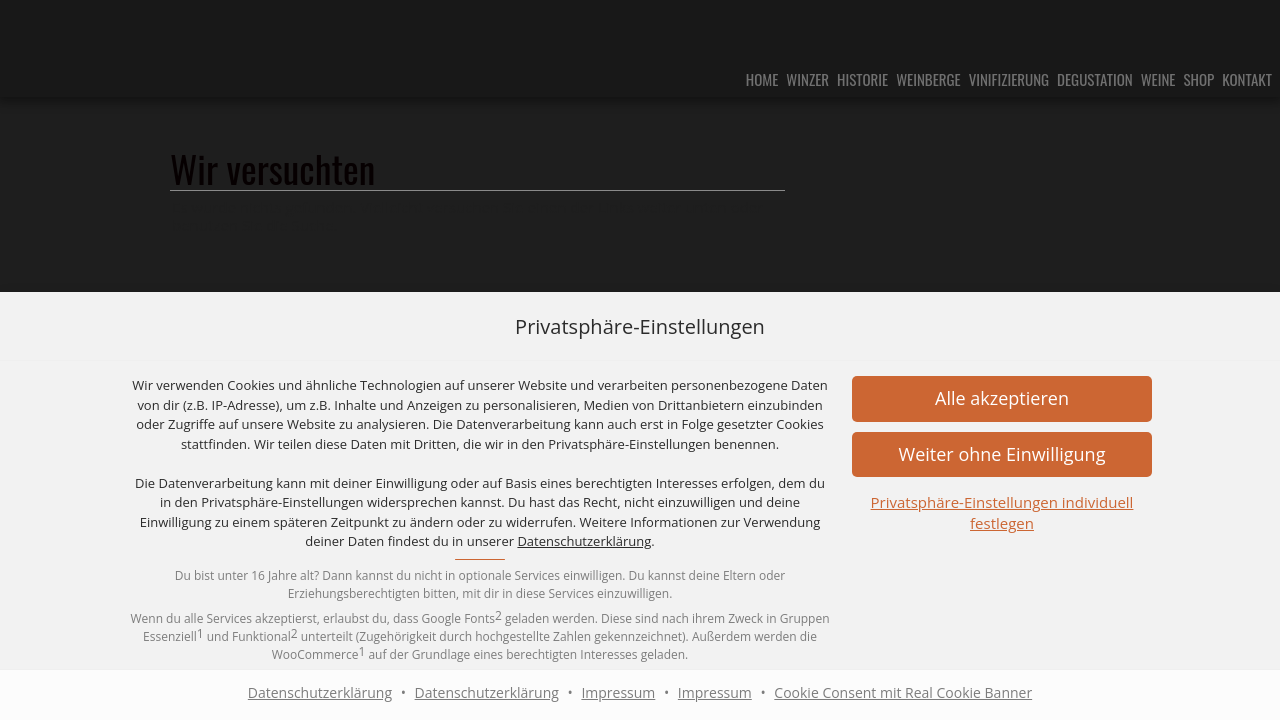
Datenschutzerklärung (584, 541)
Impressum (618, 692)
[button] (1002, 398)
